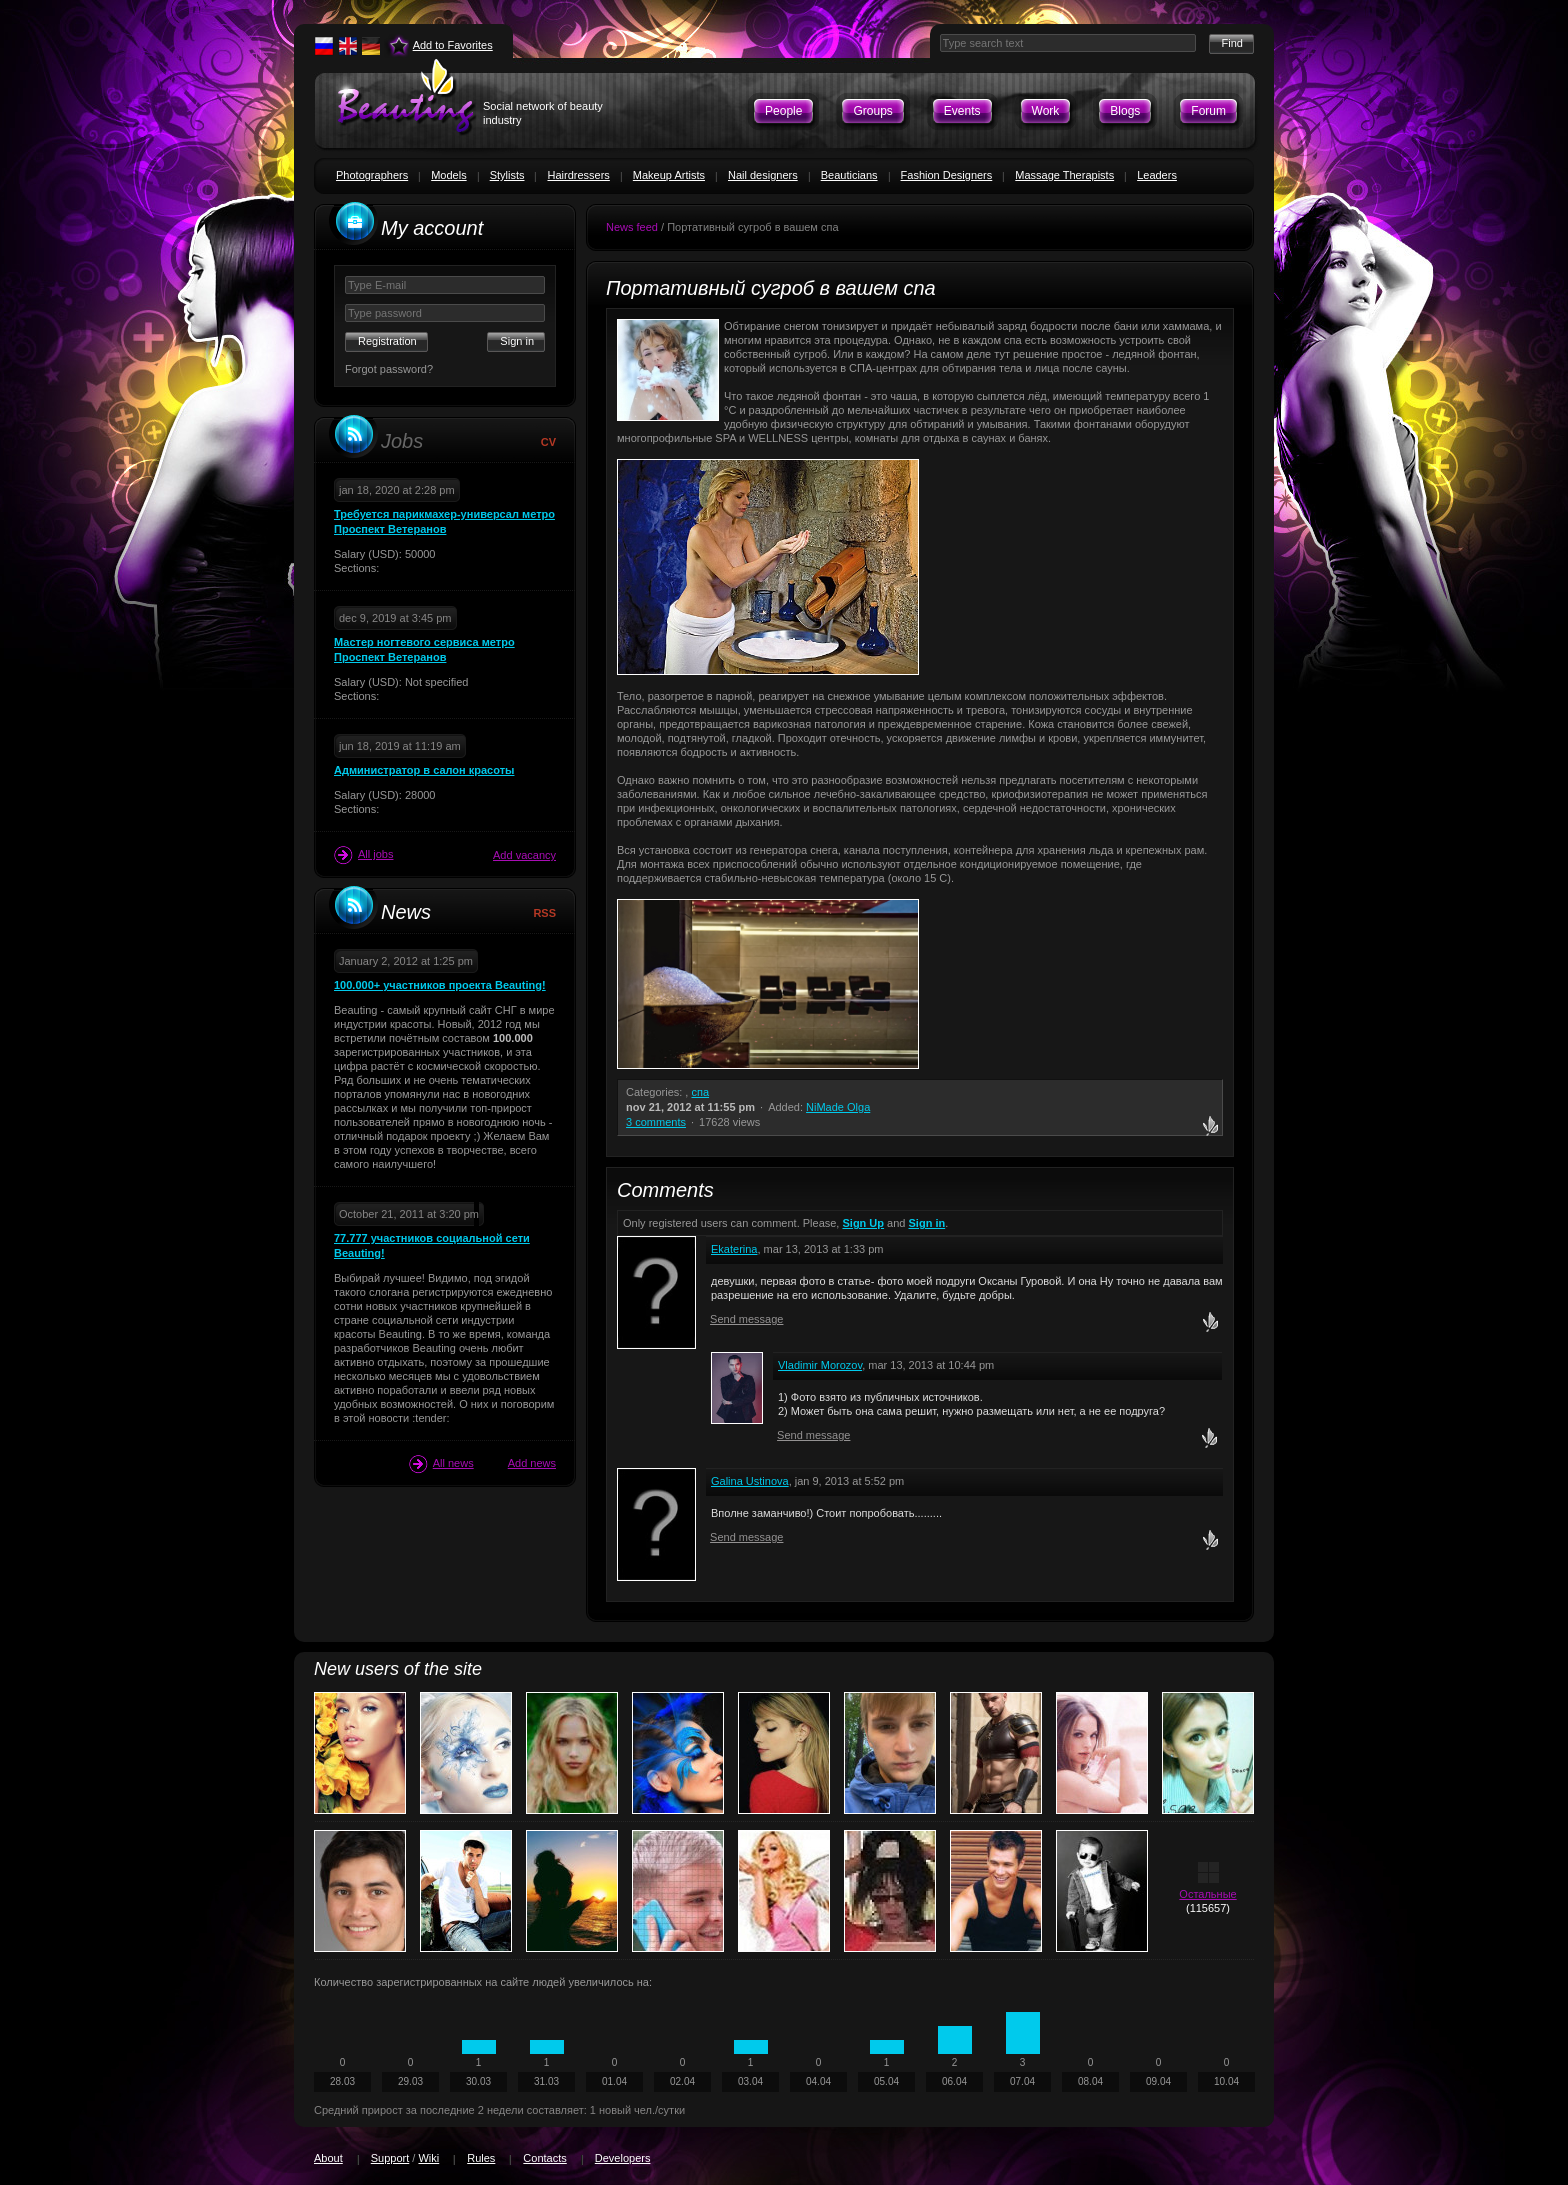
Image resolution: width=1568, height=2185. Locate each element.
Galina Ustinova (750, 1481)
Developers (623, 2158)
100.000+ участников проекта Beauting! (440, 985)
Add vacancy (524, 855)
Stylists (507, 175)
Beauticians (849, 175)
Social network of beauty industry (543, 113)
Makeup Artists (669, 175)
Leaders (1157, 175)
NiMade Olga (838, 1107)
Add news (532, 1463)
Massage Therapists (1064, 175)
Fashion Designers (947, 175)
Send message (746, 1319)
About (328, 2158)
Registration (387, 341)
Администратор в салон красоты (424, 770)
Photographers (372, 175)
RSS (544, 913)
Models (448, 175)
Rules (481, 2158)
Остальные (1207, 1894)
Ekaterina (734, 1249)
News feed (632, 227)
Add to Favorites (453, 45)
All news (441, 1464)
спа (700, 1092)
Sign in (927, 1223)
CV (548, 442)
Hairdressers (578, 175)
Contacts (544, 2158)
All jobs (363, 855)
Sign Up (863, 1223)
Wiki (428, 2158)
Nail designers (763, 175)
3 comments (656, 1122)
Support (390, 2158)
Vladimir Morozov (820, 1365)
